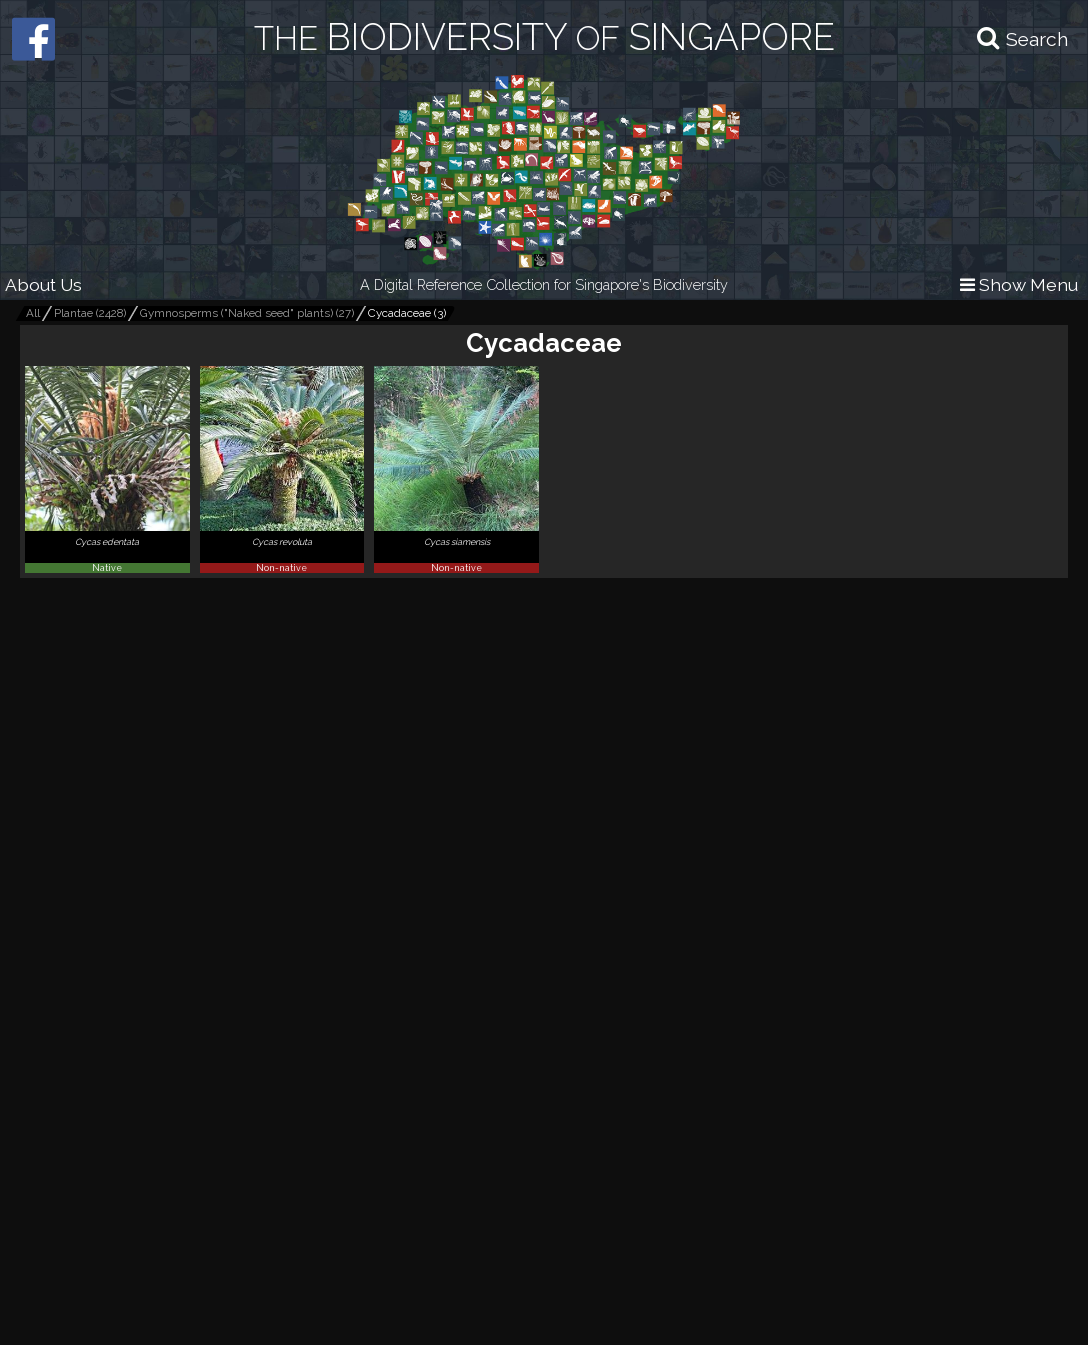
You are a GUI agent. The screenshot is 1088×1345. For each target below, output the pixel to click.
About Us (43, 284)
